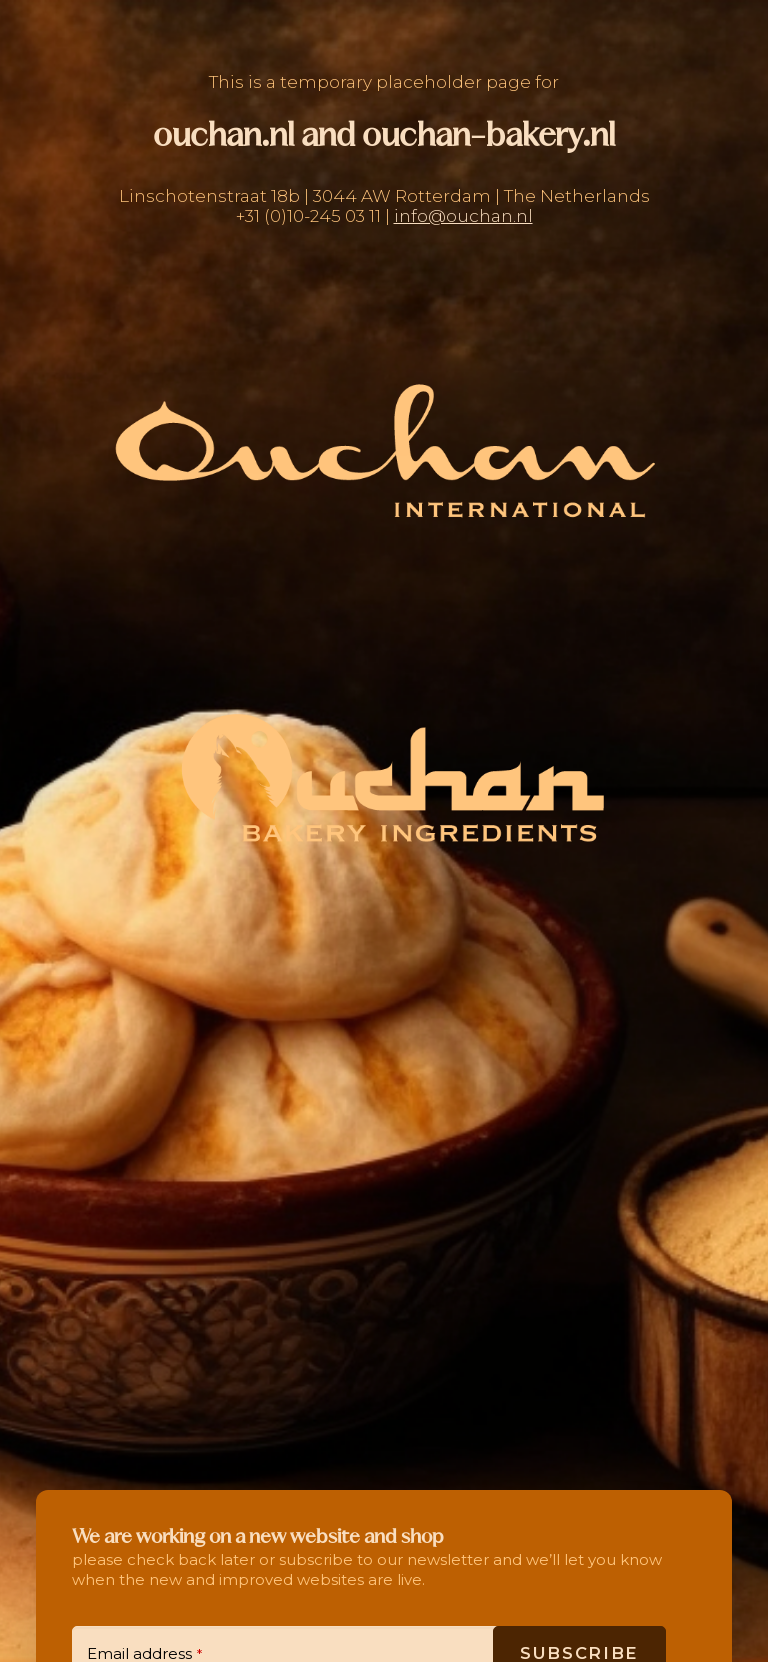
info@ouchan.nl (463, 216)
